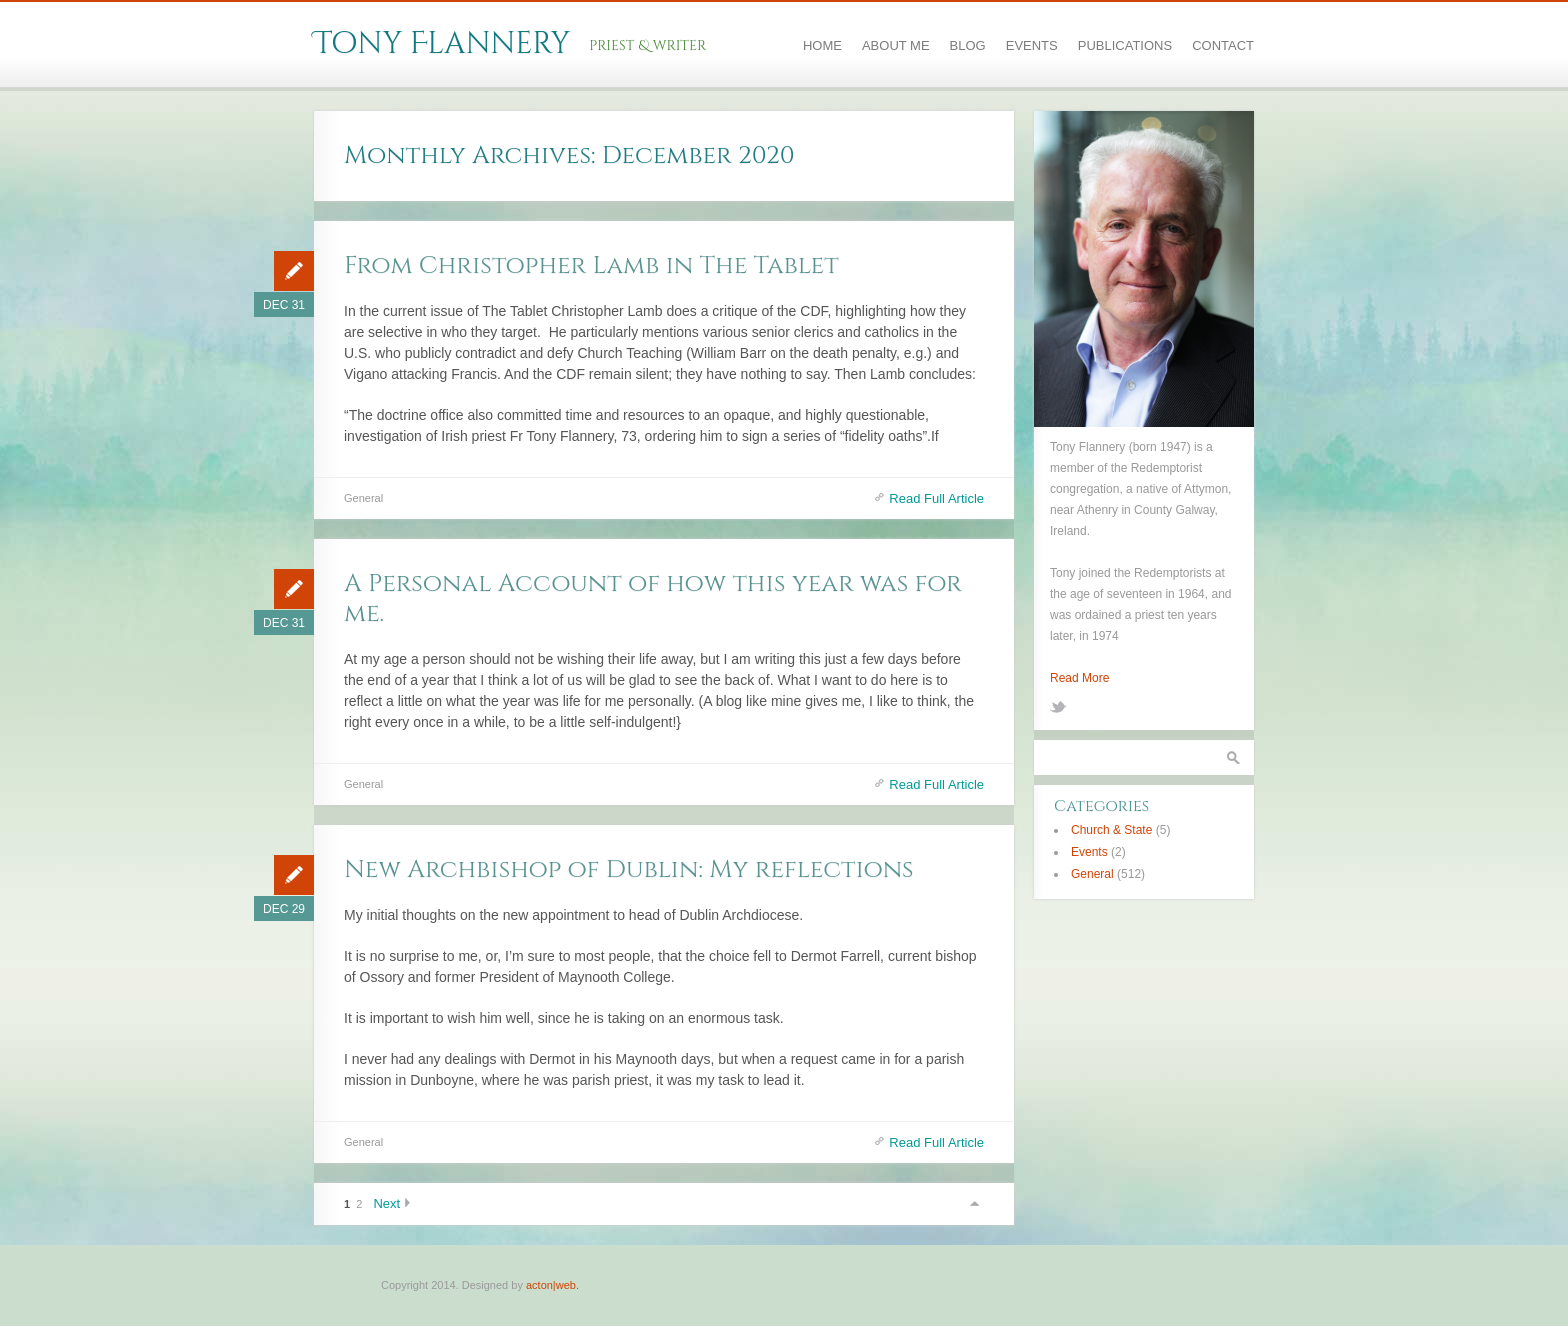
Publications (1125, 45)
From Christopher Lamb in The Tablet (591, 265)
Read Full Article (936, 498)
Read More (1079, 678)
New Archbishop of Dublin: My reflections (629, 869)
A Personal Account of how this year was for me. (653, 598)
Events (1032, 45)
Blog (968, 45)
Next (386, 1203)
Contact (1223, 45)
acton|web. (552, 1285)
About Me (896, 45)
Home (822, 45)
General (363, 498)
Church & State (1111, 830)
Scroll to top (974, 1203)
